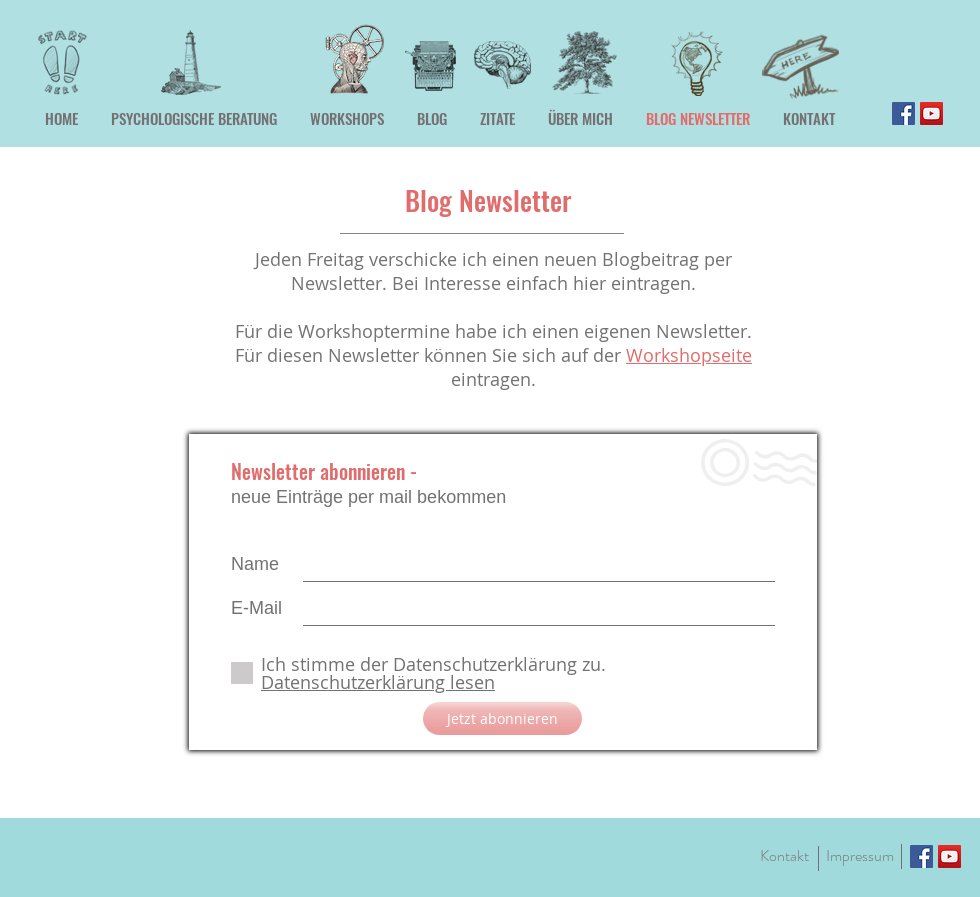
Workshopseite (689, 355)
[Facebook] (903, 113)
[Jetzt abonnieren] (502, 718)
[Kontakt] (784, 856)
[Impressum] (859, 856)
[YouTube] (931, 113)
